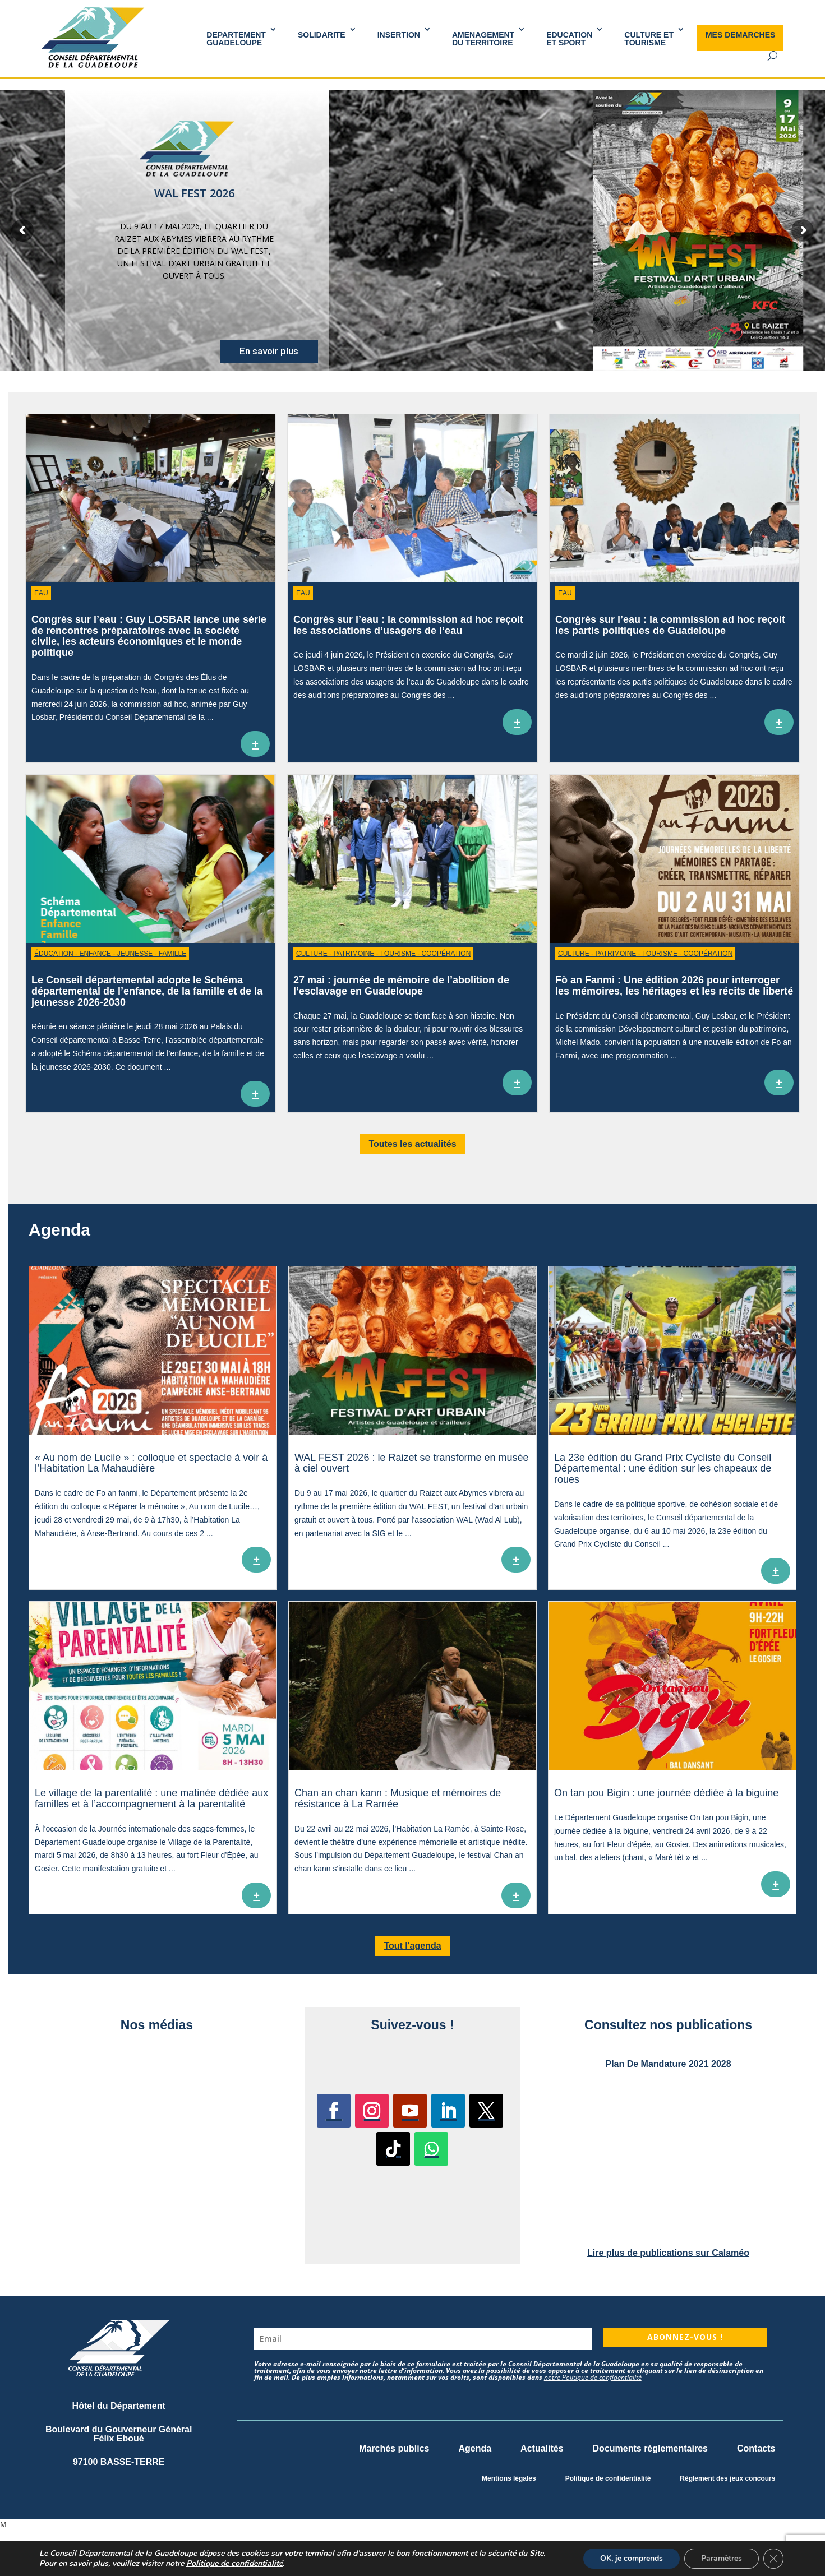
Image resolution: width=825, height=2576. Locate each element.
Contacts (756, 2448)
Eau (41, 593)
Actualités (541, 2448)
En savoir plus (268, 351)
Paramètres (721, 2558)
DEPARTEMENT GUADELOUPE (236, 38)
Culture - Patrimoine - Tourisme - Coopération (383, 954)
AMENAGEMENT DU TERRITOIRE (483, 38)
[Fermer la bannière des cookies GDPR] (773, 2559)
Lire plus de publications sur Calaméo (668, 2253)
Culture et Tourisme (649, 38)
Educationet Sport (569, 38)
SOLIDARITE (321, 34)
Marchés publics (394, 2448)
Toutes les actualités (412, 1144)
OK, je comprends (631, 2558)
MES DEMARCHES (740, 34)
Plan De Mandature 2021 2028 (668, 2064)
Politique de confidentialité (608, 2478)
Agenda (474, 2448)
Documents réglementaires (650, 2448)
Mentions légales (509, 2478)
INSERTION (398, 34)
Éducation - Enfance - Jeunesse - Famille (110, 954)
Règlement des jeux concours (727, 2478)
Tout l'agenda (412, 1945)
